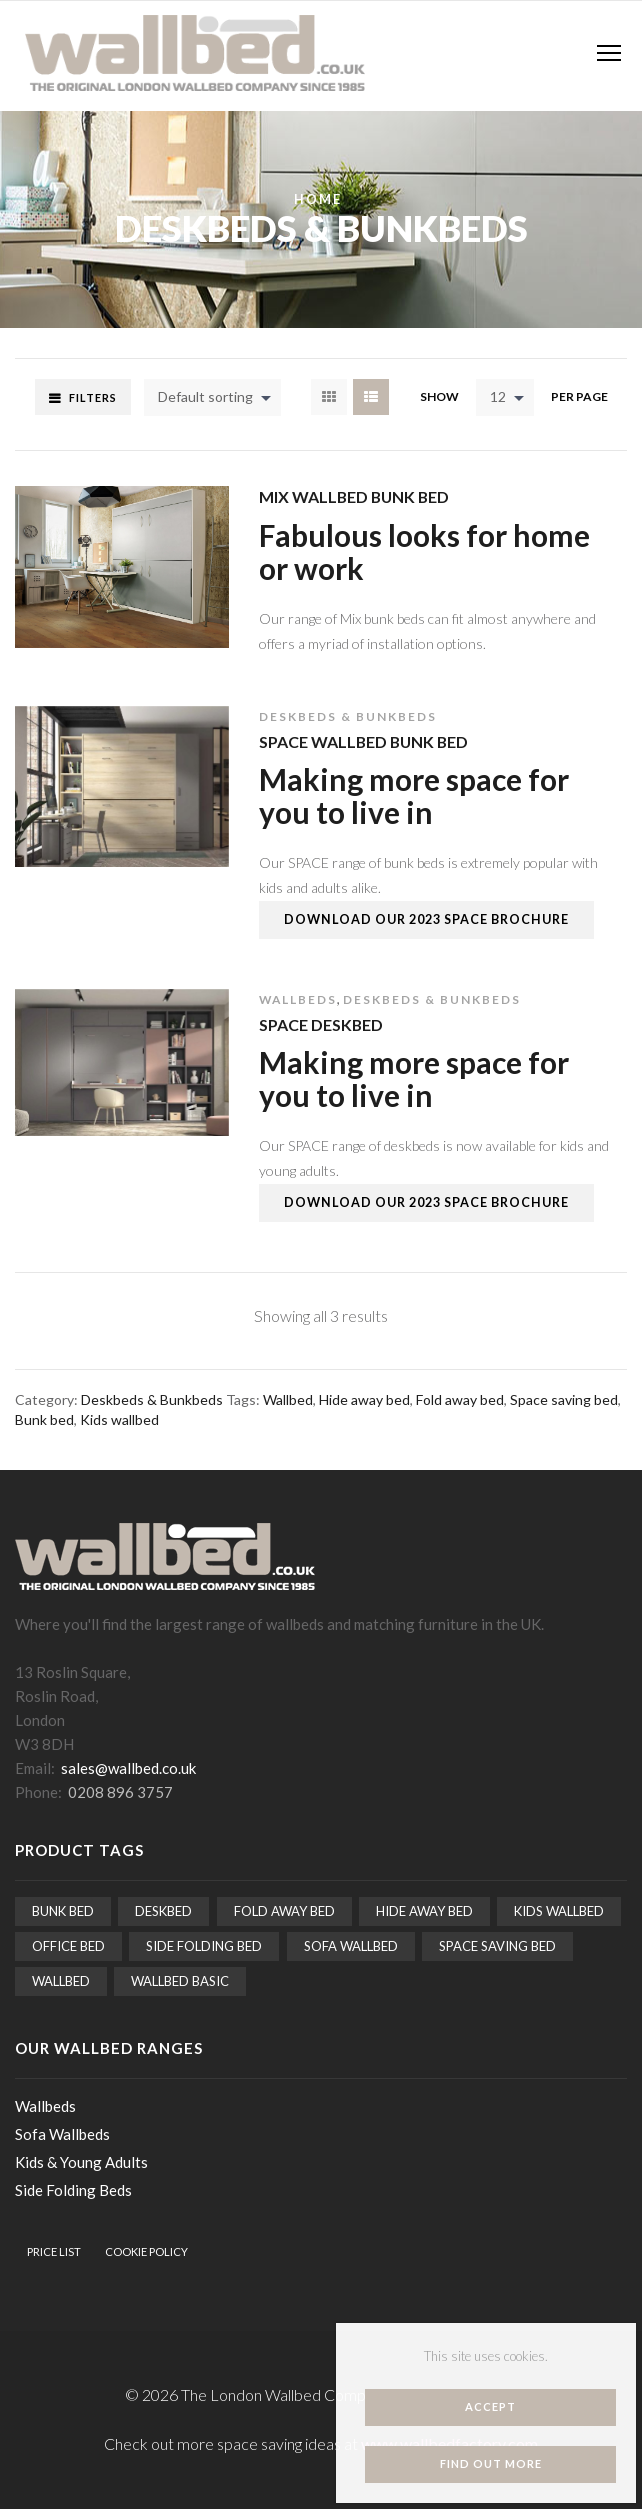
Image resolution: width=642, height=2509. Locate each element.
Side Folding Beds (73, 2190)
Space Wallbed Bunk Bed (363, 741)
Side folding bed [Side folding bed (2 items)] (204, 1946)
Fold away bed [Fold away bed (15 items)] (284, 1911)
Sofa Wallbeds (62, 2134)
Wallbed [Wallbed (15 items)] (61, 1981)
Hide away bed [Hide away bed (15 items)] (424, 1911)
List (371, 397)
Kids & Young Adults (81, 2162)
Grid (329, 397)
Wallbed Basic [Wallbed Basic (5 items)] (180, 1981)
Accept (490, 2406)
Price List (54, 2251)
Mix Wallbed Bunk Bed (354, 496)
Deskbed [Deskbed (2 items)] (163, 1911)
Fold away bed (460, 1399)
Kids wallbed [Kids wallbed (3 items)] (559, 1911)
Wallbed (288, 1399)
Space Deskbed (321, 1024)
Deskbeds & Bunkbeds (348, 716)
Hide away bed (364, 1399)
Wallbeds (298, 999)
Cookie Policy (146, 2251)
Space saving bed (564, 1399)
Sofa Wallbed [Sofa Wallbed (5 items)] (351, 1946)
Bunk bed (44, 1419)
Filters (93, 397)
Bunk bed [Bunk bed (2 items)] (63, 1911)
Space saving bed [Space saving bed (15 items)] (497, 1946)
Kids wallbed (119, 1419)
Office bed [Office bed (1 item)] (68, 1946)
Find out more (491, 2463)
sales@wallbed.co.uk (128, 1768)
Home (318, 199)
